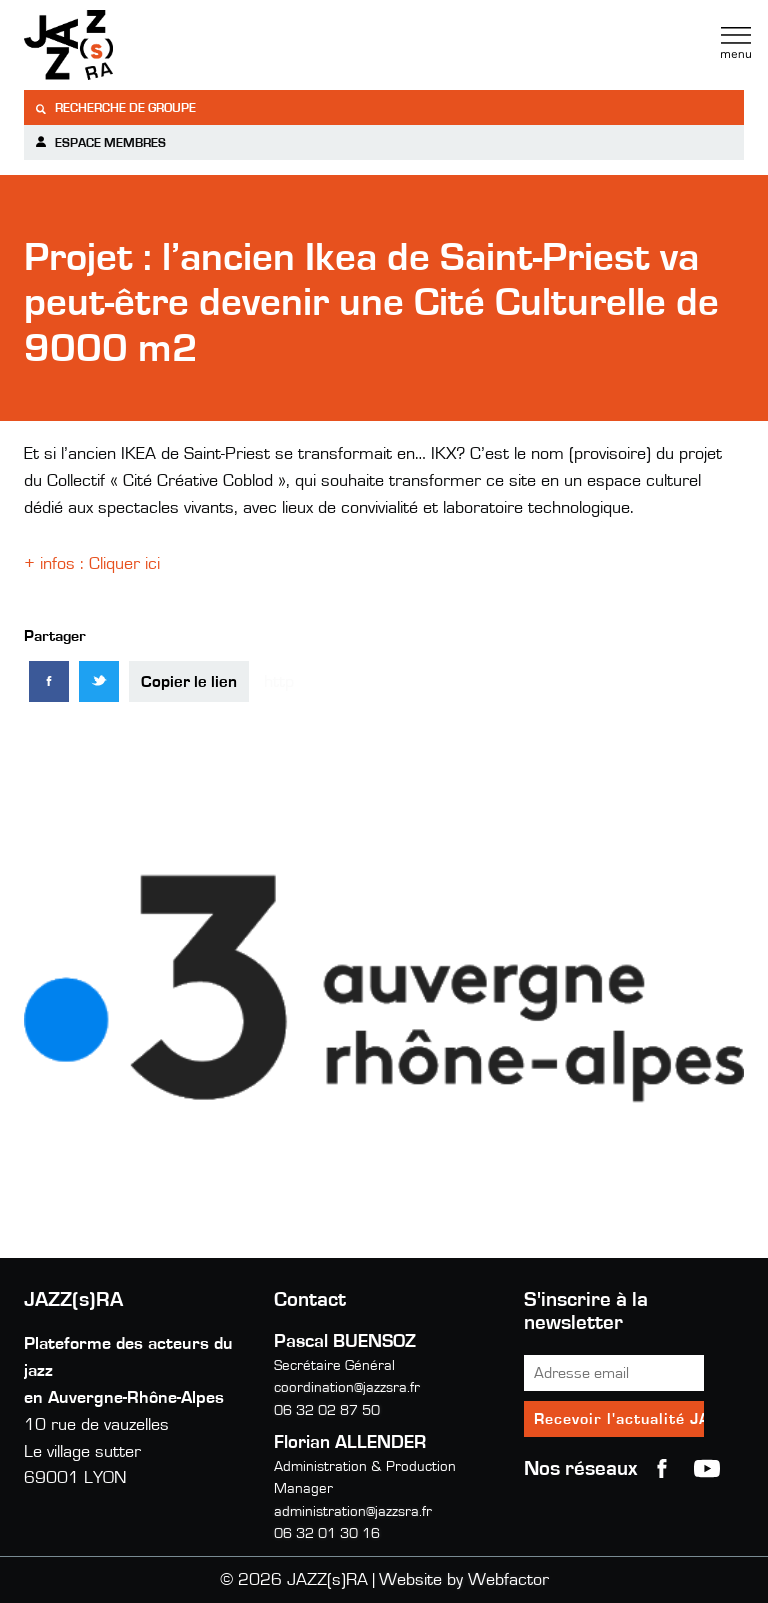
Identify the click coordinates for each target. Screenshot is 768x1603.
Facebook (662, 1469)
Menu (736, 43)
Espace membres (100, 142)
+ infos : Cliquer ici (94, 564)
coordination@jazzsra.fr (347, 1387)
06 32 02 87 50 (327, 1410)
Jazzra (149, 45)
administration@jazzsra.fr (353, 1511)
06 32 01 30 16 (327, 1533)
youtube (707, 1469)
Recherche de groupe (115, 108)
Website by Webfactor (464, 1580)
